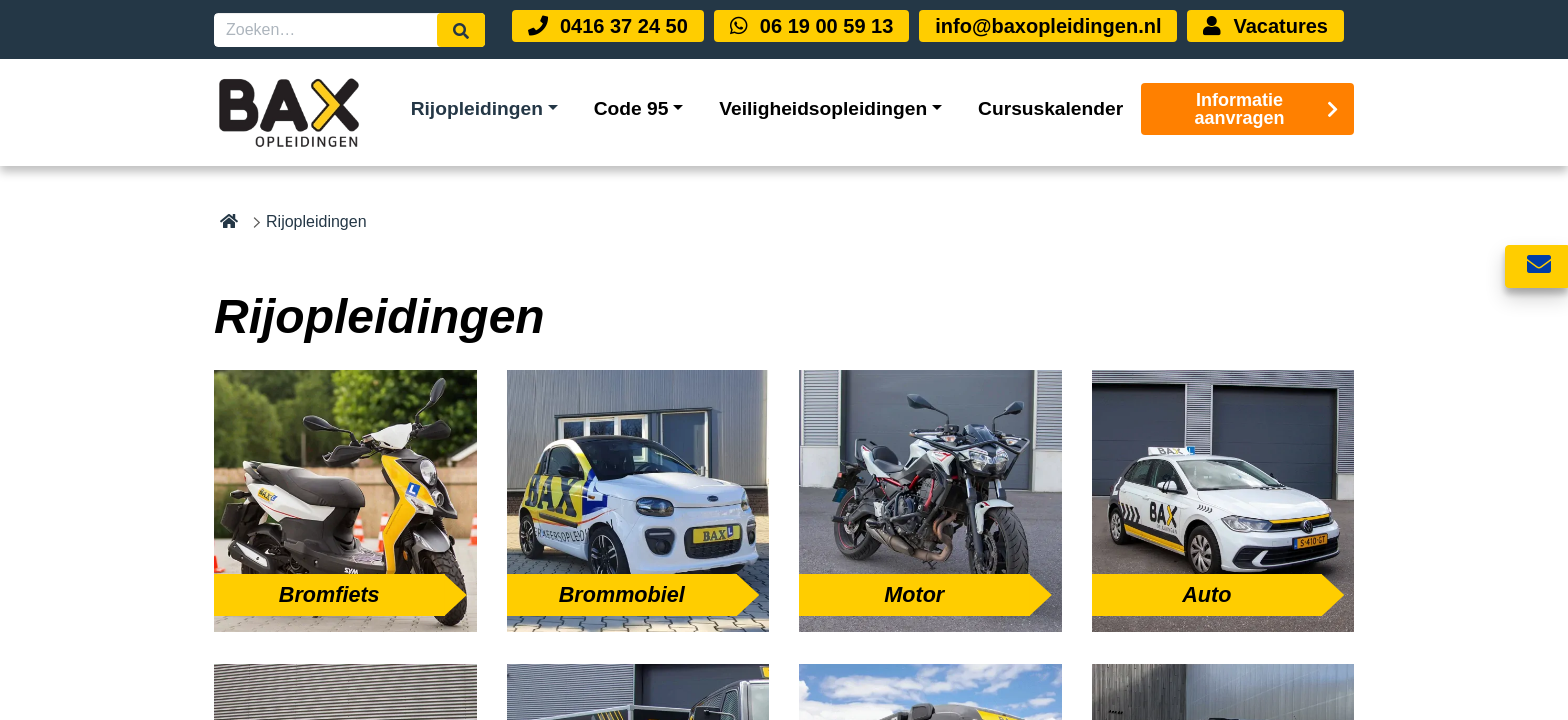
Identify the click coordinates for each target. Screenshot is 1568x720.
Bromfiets (329, 594)
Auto (1206, 594)
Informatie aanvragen (1266, 109)
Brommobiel (622, 594)
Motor (914, 594)
